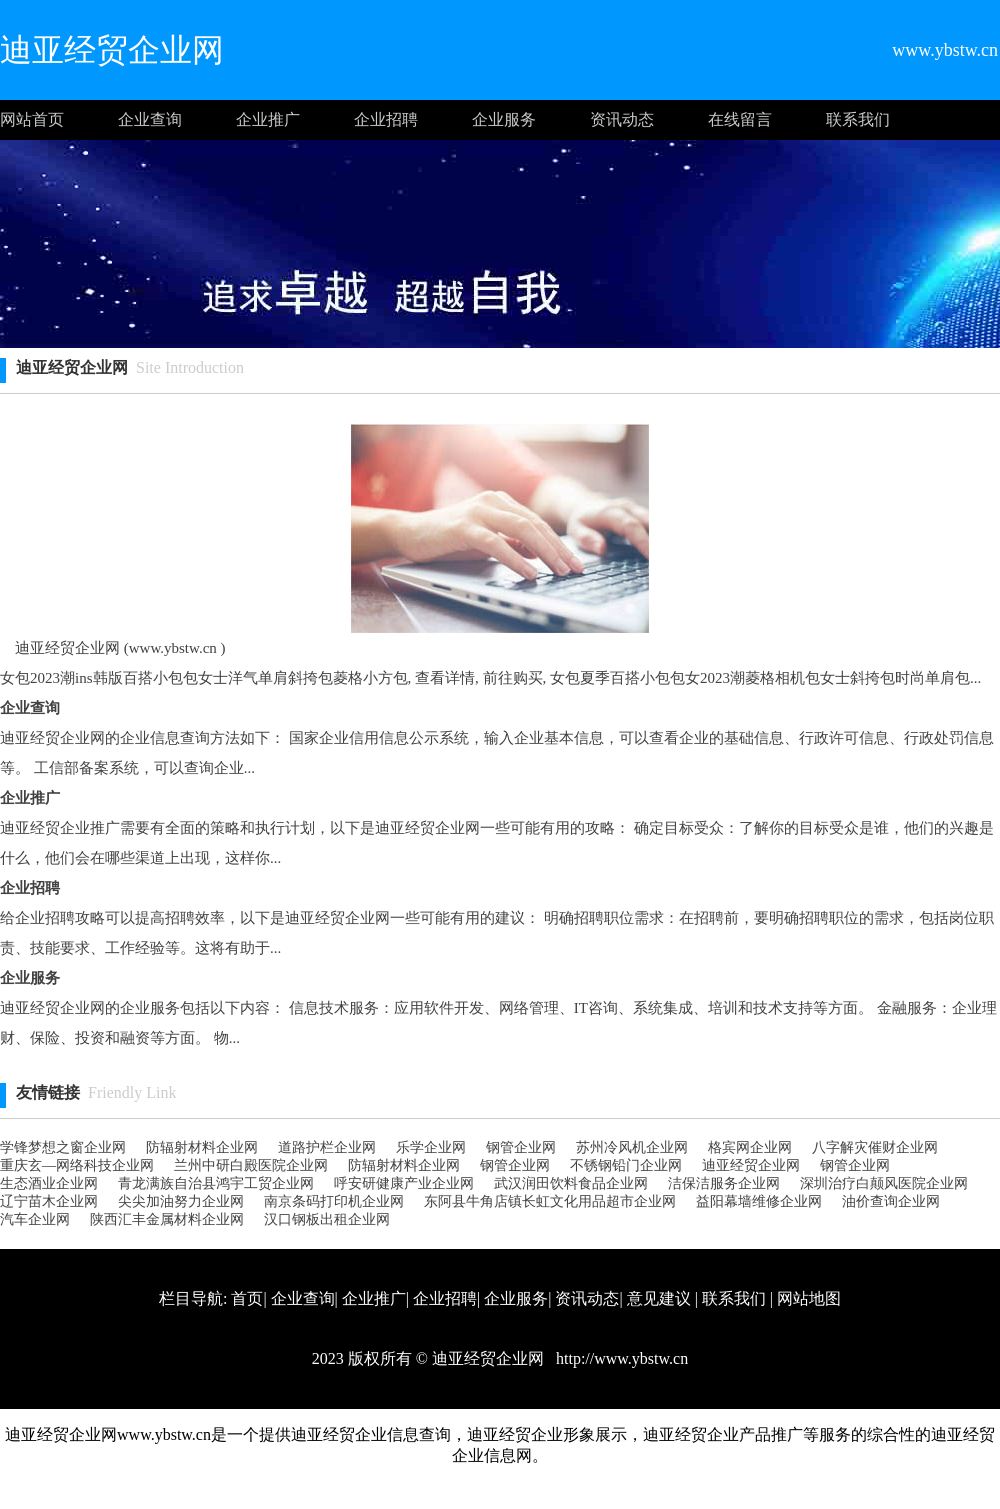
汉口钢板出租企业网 (327, 1219)
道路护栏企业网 (327, 1147)
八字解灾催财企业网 (875, 1147)
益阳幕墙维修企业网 (759, 1201)
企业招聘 (386, 119)
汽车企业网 (35, 1219)
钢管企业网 (521, 1147)
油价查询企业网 (891, 1201)
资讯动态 (622, 119)
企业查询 (150, 119)
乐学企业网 (431, 1147)
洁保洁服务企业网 (724, 1183)
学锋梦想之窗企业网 (63, 1147)
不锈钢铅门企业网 (626, 1165)
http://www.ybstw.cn (620, 1358)
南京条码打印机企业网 (334, 1201)
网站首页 (32, 119)
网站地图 (809, 1298)
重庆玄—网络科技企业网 (77, 1165)
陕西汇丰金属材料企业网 (167, 1219)
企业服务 (504, 119)
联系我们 (858, 119)
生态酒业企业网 (49, 1183)
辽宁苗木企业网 (49, 1201)
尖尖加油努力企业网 (181, 1201)
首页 (247, 1298)
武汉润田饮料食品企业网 (571, 1183)
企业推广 (268, 119)
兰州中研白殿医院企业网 (251, 1165)
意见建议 (659, 1298)
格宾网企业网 (750, 1147)
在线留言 (740, 119)
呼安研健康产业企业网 (404, 1183)
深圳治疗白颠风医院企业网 (884, 1183)
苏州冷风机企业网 (632, 1147)
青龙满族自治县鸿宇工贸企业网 (216, 1183)
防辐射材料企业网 (202, 1147)
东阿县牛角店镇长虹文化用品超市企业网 (550, 1201)
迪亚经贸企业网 (751, 1165)
